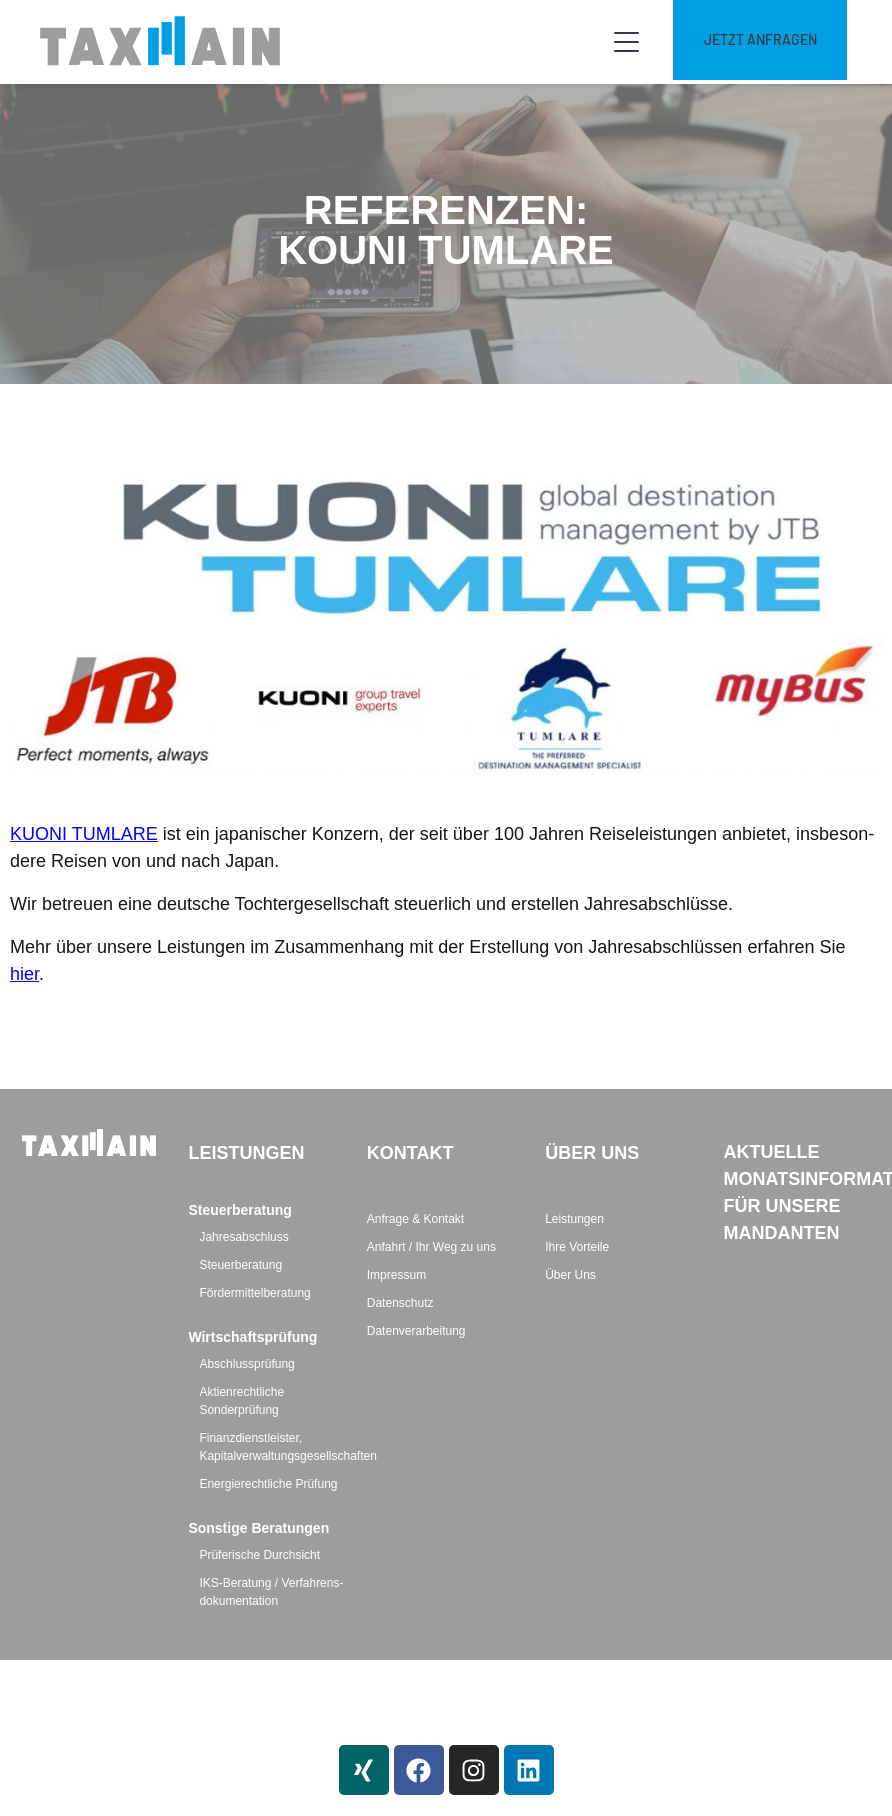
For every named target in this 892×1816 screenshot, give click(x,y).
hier (24, 974)
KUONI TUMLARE (84, 834)
